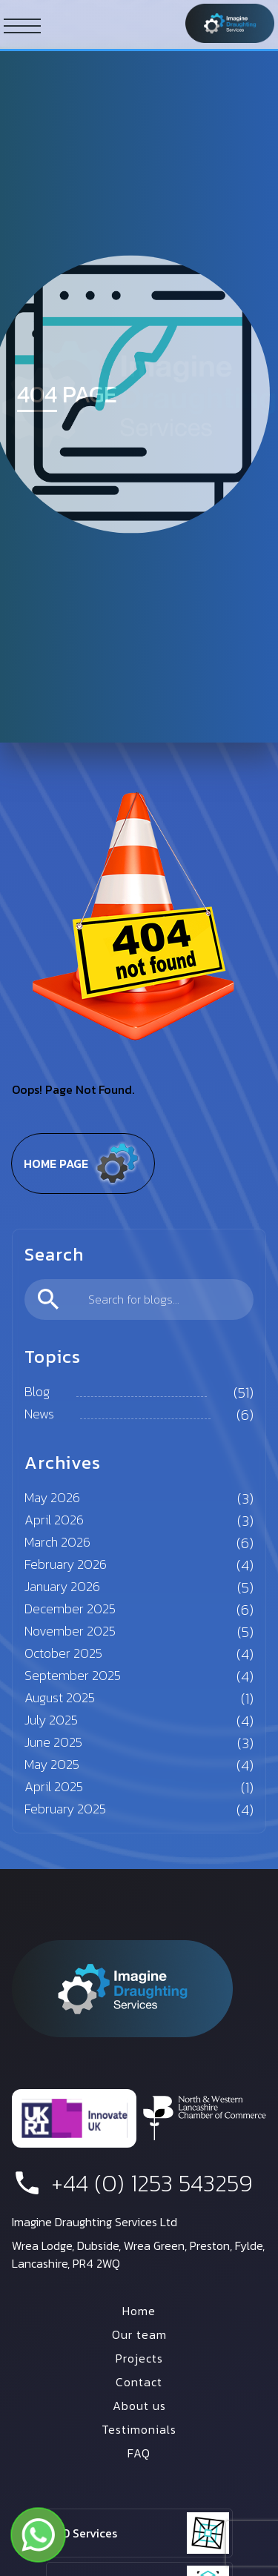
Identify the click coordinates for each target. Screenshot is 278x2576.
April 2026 (54, 1520)
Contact (139, 2382)
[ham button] (22, 25)
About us (139, 2405)
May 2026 (52, 1497)
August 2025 (59, 1697)
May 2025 (51, 1764)
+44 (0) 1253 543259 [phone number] (132, 2183)
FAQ (139, 2453)
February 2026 (65, 1564)
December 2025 (70, 1609)
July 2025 (51, 1720)
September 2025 (72, 1675)
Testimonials (139, 2429)
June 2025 (53, 1742)
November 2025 (70, 1631)
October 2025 (63, 1653)
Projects (139, 2358)
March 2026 (57, 1542)
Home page (83, 1163)
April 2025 (53, 1786)
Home (139, 2311)
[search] (139, 1299)
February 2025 (65, 1809)
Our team (139, 2334)
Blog (37, 1391)
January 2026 (62, 1586)
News (39, 1414)
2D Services (86, 2533)
